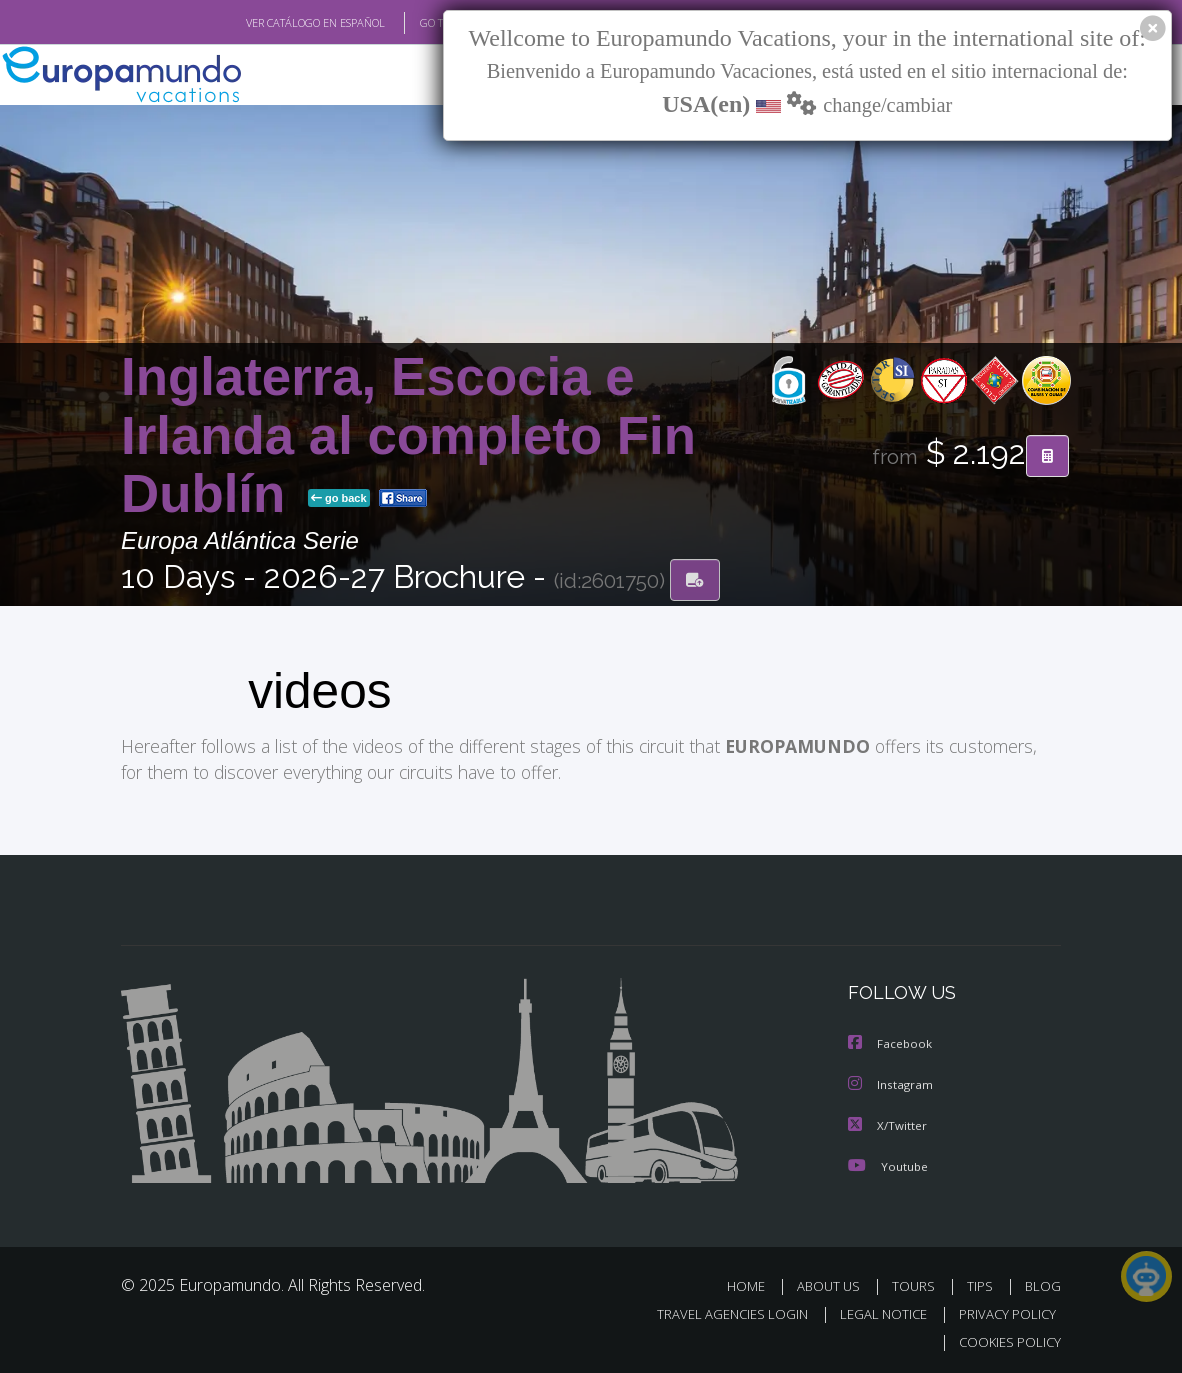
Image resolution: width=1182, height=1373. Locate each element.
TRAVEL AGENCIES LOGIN (717, 1311)
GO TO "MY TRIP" (428, 23)
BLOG (1043, 1283)
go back (339, 498)
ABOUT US (834, 1283)
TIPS (982, 1283)
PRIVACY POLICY (1002, 1311)
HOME (753, 1283)
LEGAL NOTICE (874, 1311)
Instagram (891, 1083)
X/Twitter (888, 1123)
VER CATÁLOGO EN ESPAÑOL (269, 23)
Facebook (891, 1043)
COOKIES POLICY (1005, 1339)
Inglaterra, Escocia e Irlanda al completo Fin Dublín (408, 435)
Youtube (888, 1163)
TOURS (917, 1283)
